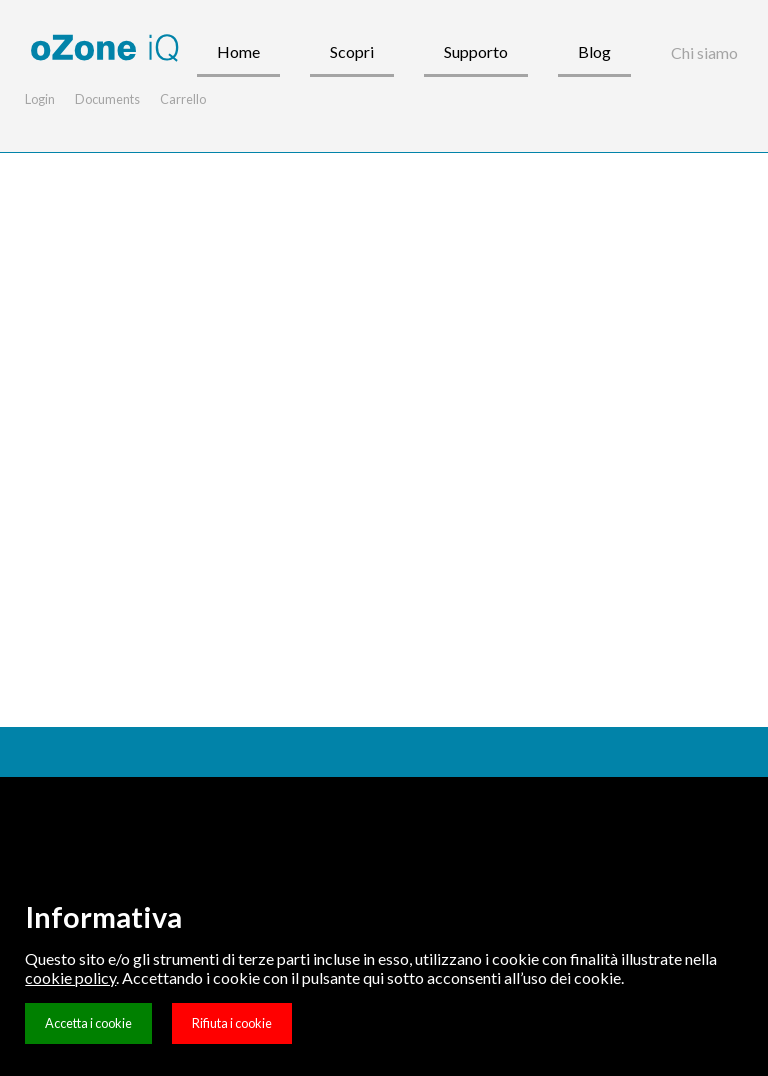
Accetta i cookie (88, 1023)
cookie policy (70, 977)
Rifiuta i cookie (232, 1023)
